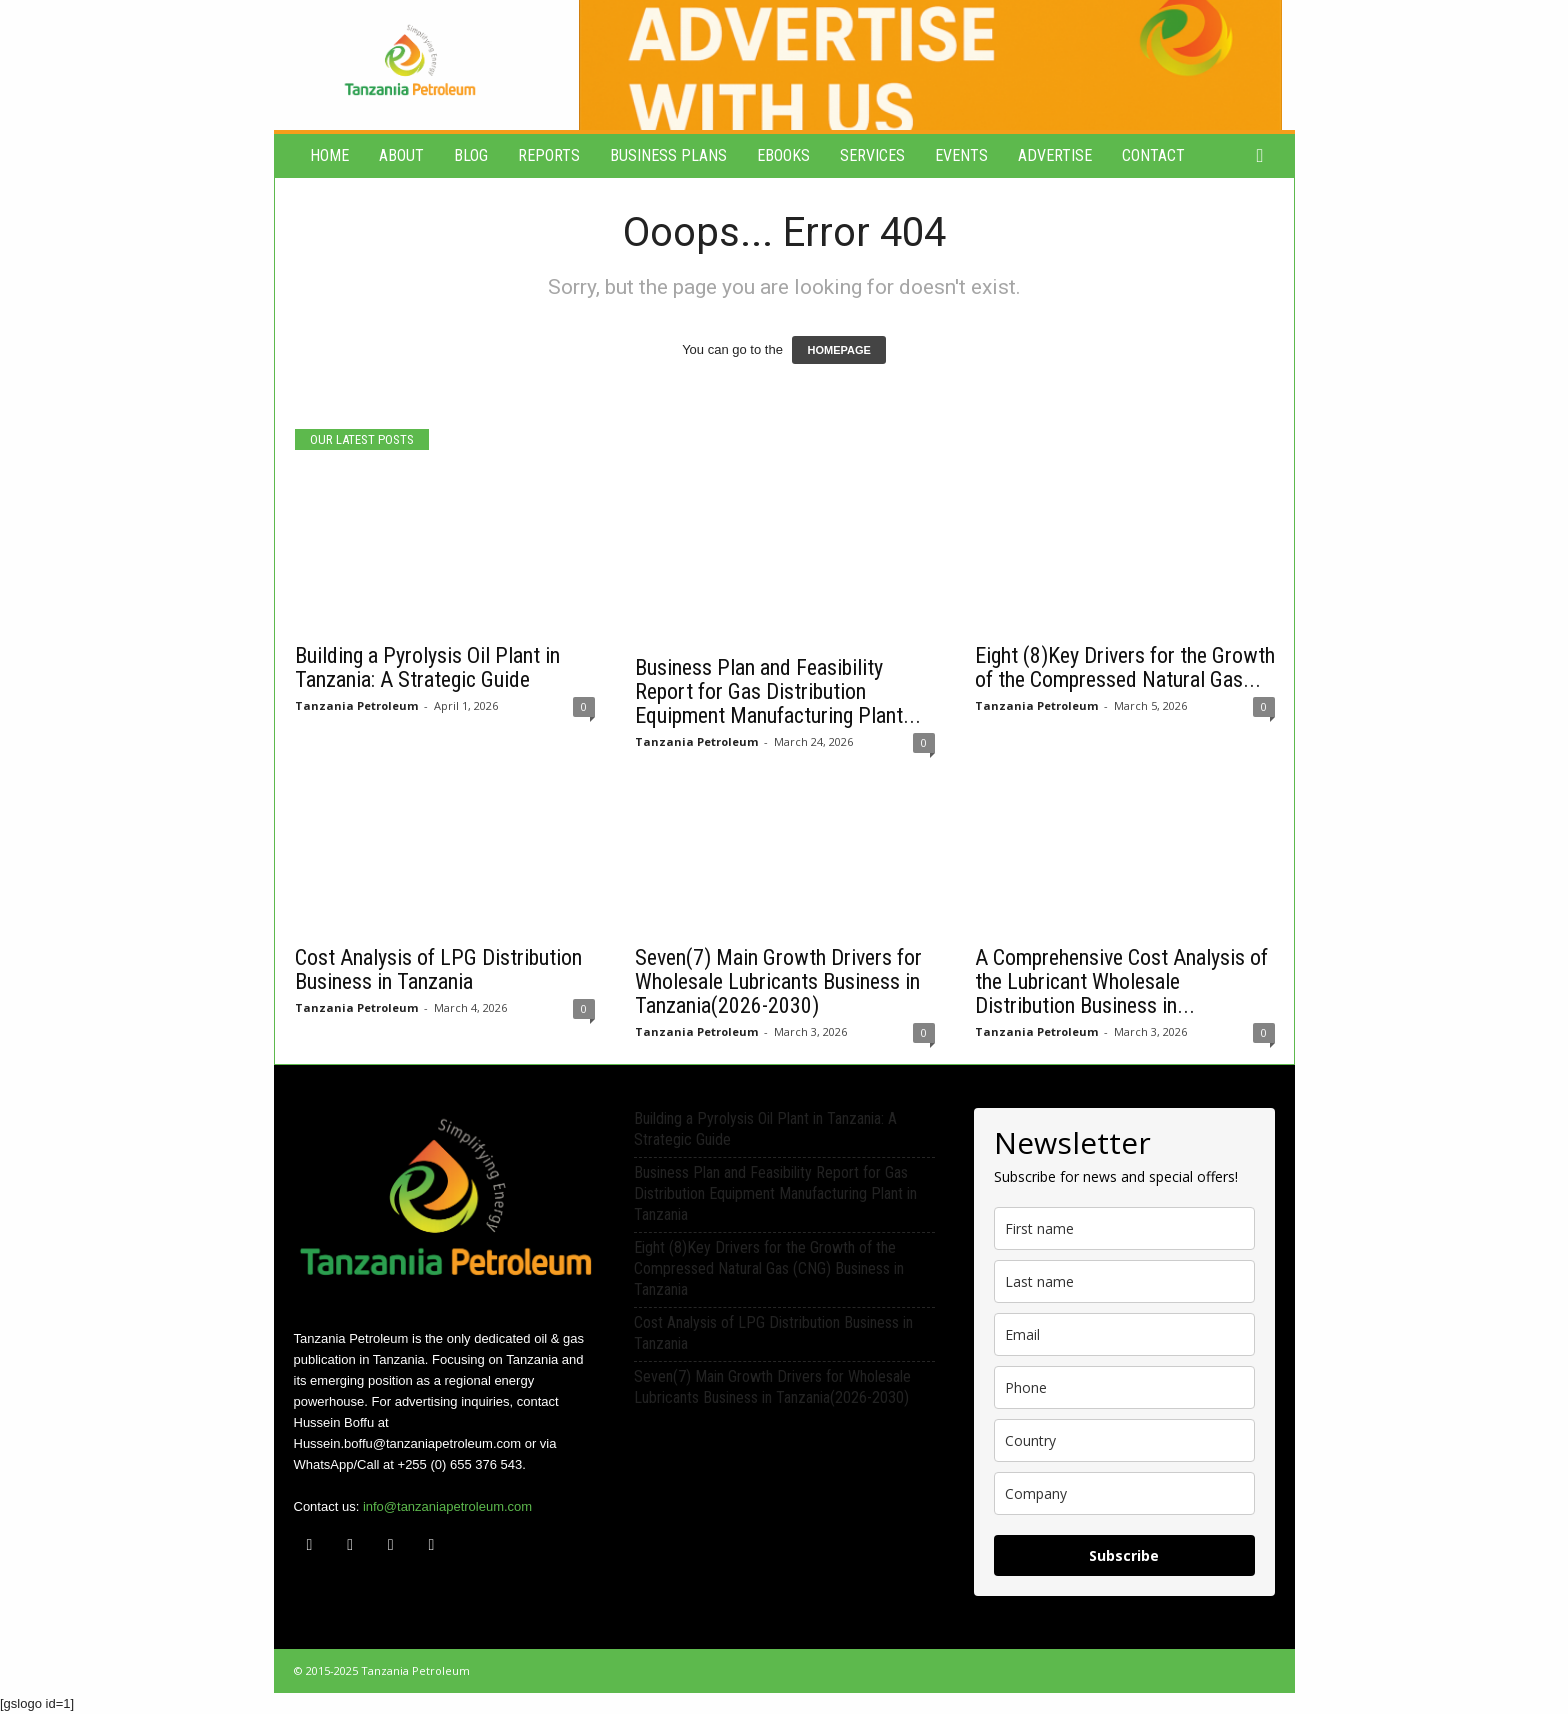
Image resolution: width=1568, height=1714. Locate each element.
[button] (1265, 156)
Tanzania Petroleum (356, 705)
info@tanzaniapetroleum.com (447, 1506)
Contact (1153, 155)
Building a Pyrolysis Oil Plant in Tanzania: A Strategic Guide (427, 667)
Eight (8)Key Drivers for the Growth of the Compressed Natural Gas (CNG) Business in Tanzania (769, 1268)
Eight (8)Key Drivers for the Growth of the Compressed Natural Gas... (1125, 667)
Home (329, 155)
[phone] (1124, 1387)
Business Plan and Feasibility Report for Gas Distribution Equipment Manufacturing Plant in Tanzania (775, 1193)
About (401, 155)
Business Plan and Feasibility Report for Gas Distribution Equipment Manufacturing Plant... (778, 691)
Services (872, 155)
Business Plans (668, 155)
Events (961, 155)
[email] (1124, 1334)
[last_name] (1124, 1281)
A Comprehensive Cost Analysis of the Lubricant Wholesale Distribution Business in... (1121, 981)
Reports (549, 155)
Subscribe (1124, 1555)
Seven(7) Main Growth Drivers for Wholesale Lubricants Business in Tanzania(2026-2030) (778, 981)
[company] (1124, 1493)
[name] (1124, 1228)
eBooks (783, 155)
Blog (471, 155)
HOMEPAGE (838, 350)
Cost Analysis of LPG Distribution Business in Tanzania (438, 969)
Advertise (1055, 155)
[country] (1124, 1440)
